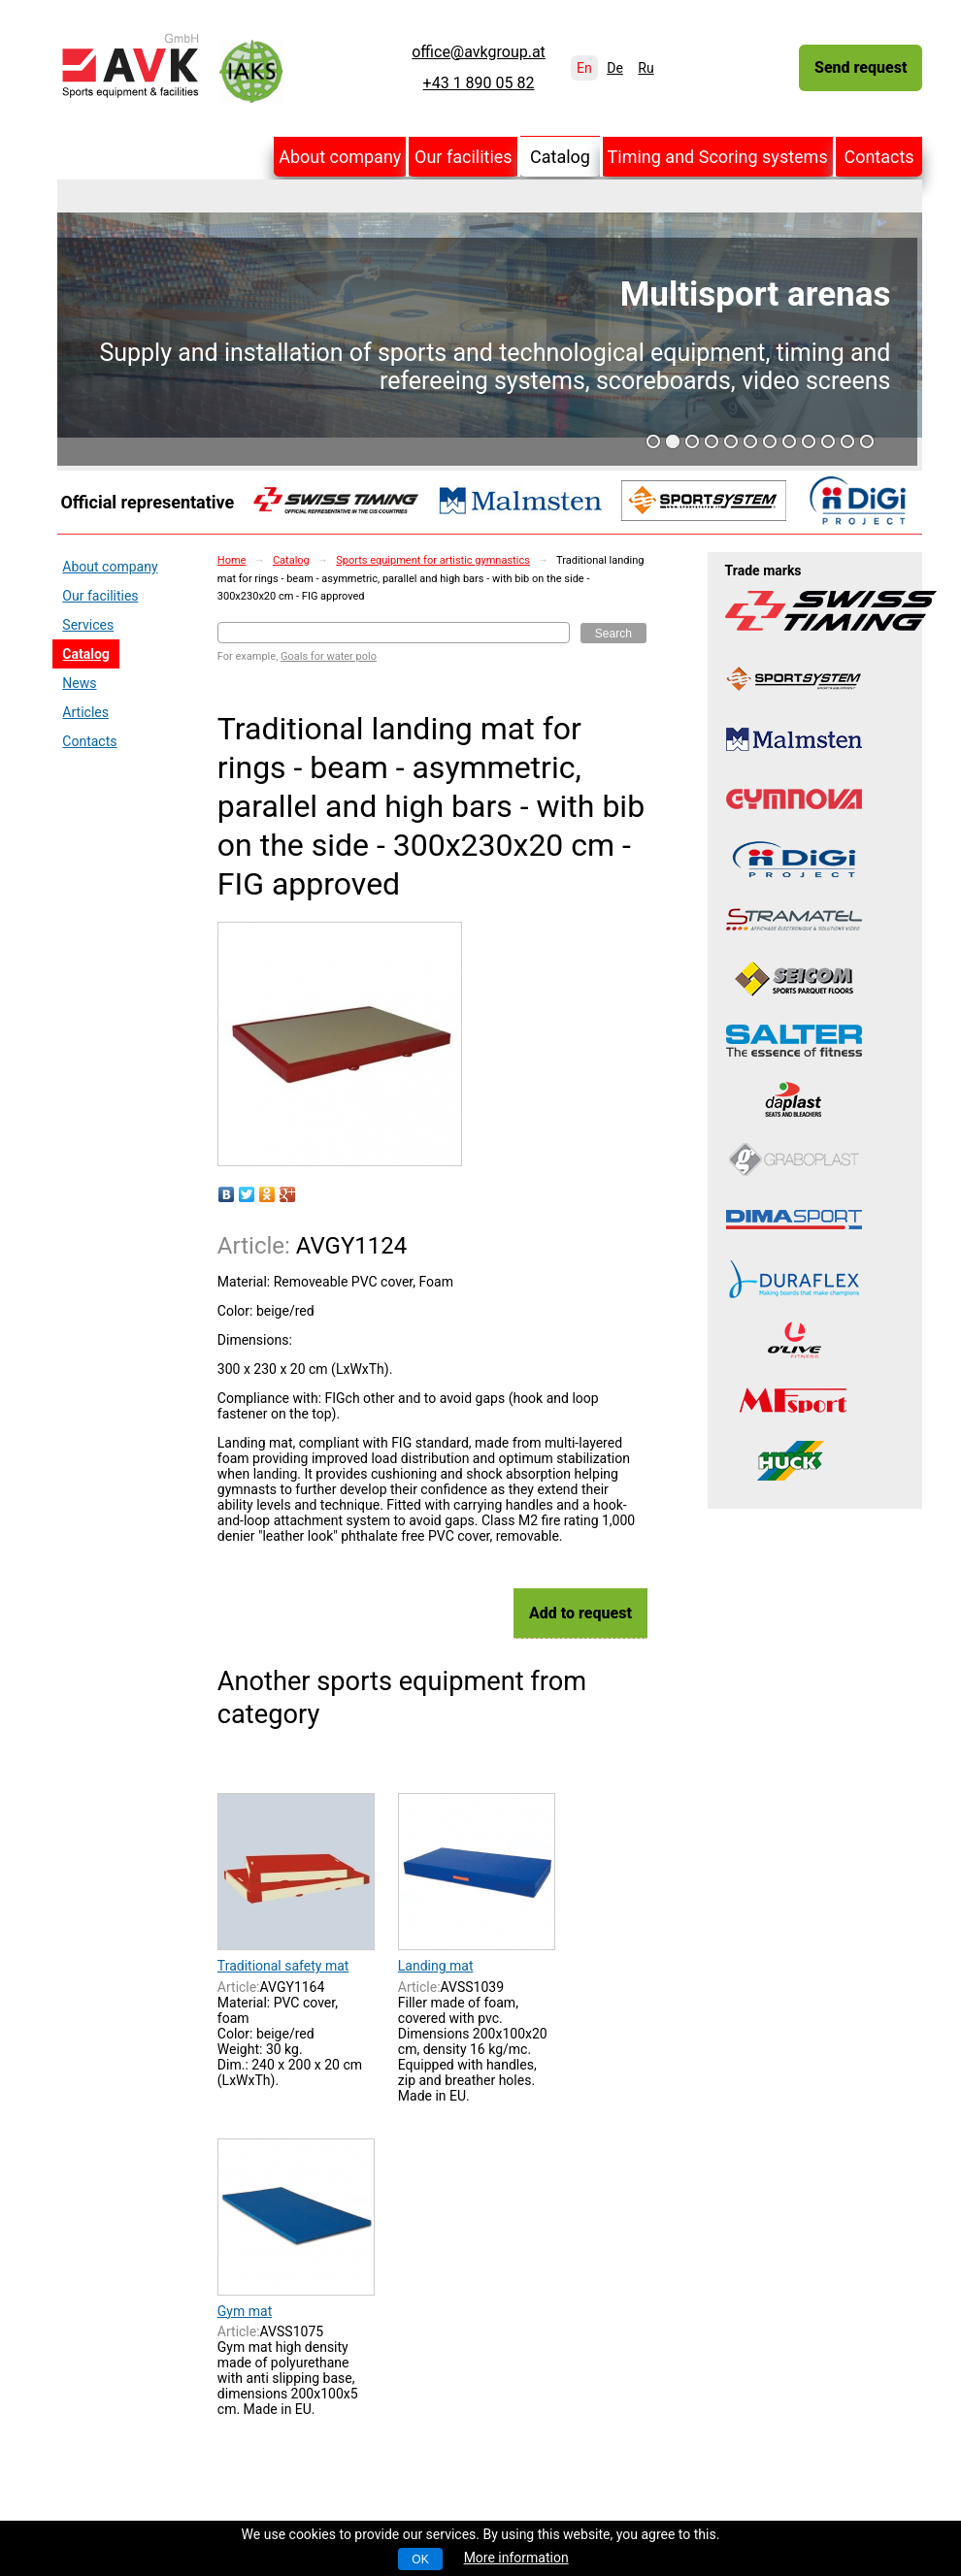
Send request (860, 67)
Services (88, 625)
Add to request (580, 1613)
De (615, 68)
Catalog (560, 157)
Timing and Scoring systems (718, 157)
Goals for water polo (329, 656)
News (79, 683)
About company (340, 157)
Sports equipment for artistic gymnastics (433, 560)
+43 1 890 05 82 (479, 83)
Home (232, 560)
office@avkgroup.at (479, 52)
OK (420, 2559)
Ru (645, 68)
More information (516, 2557)
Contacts (878, 157)
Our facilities (463, 157)
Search (613, 633)
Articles (85, 712)
